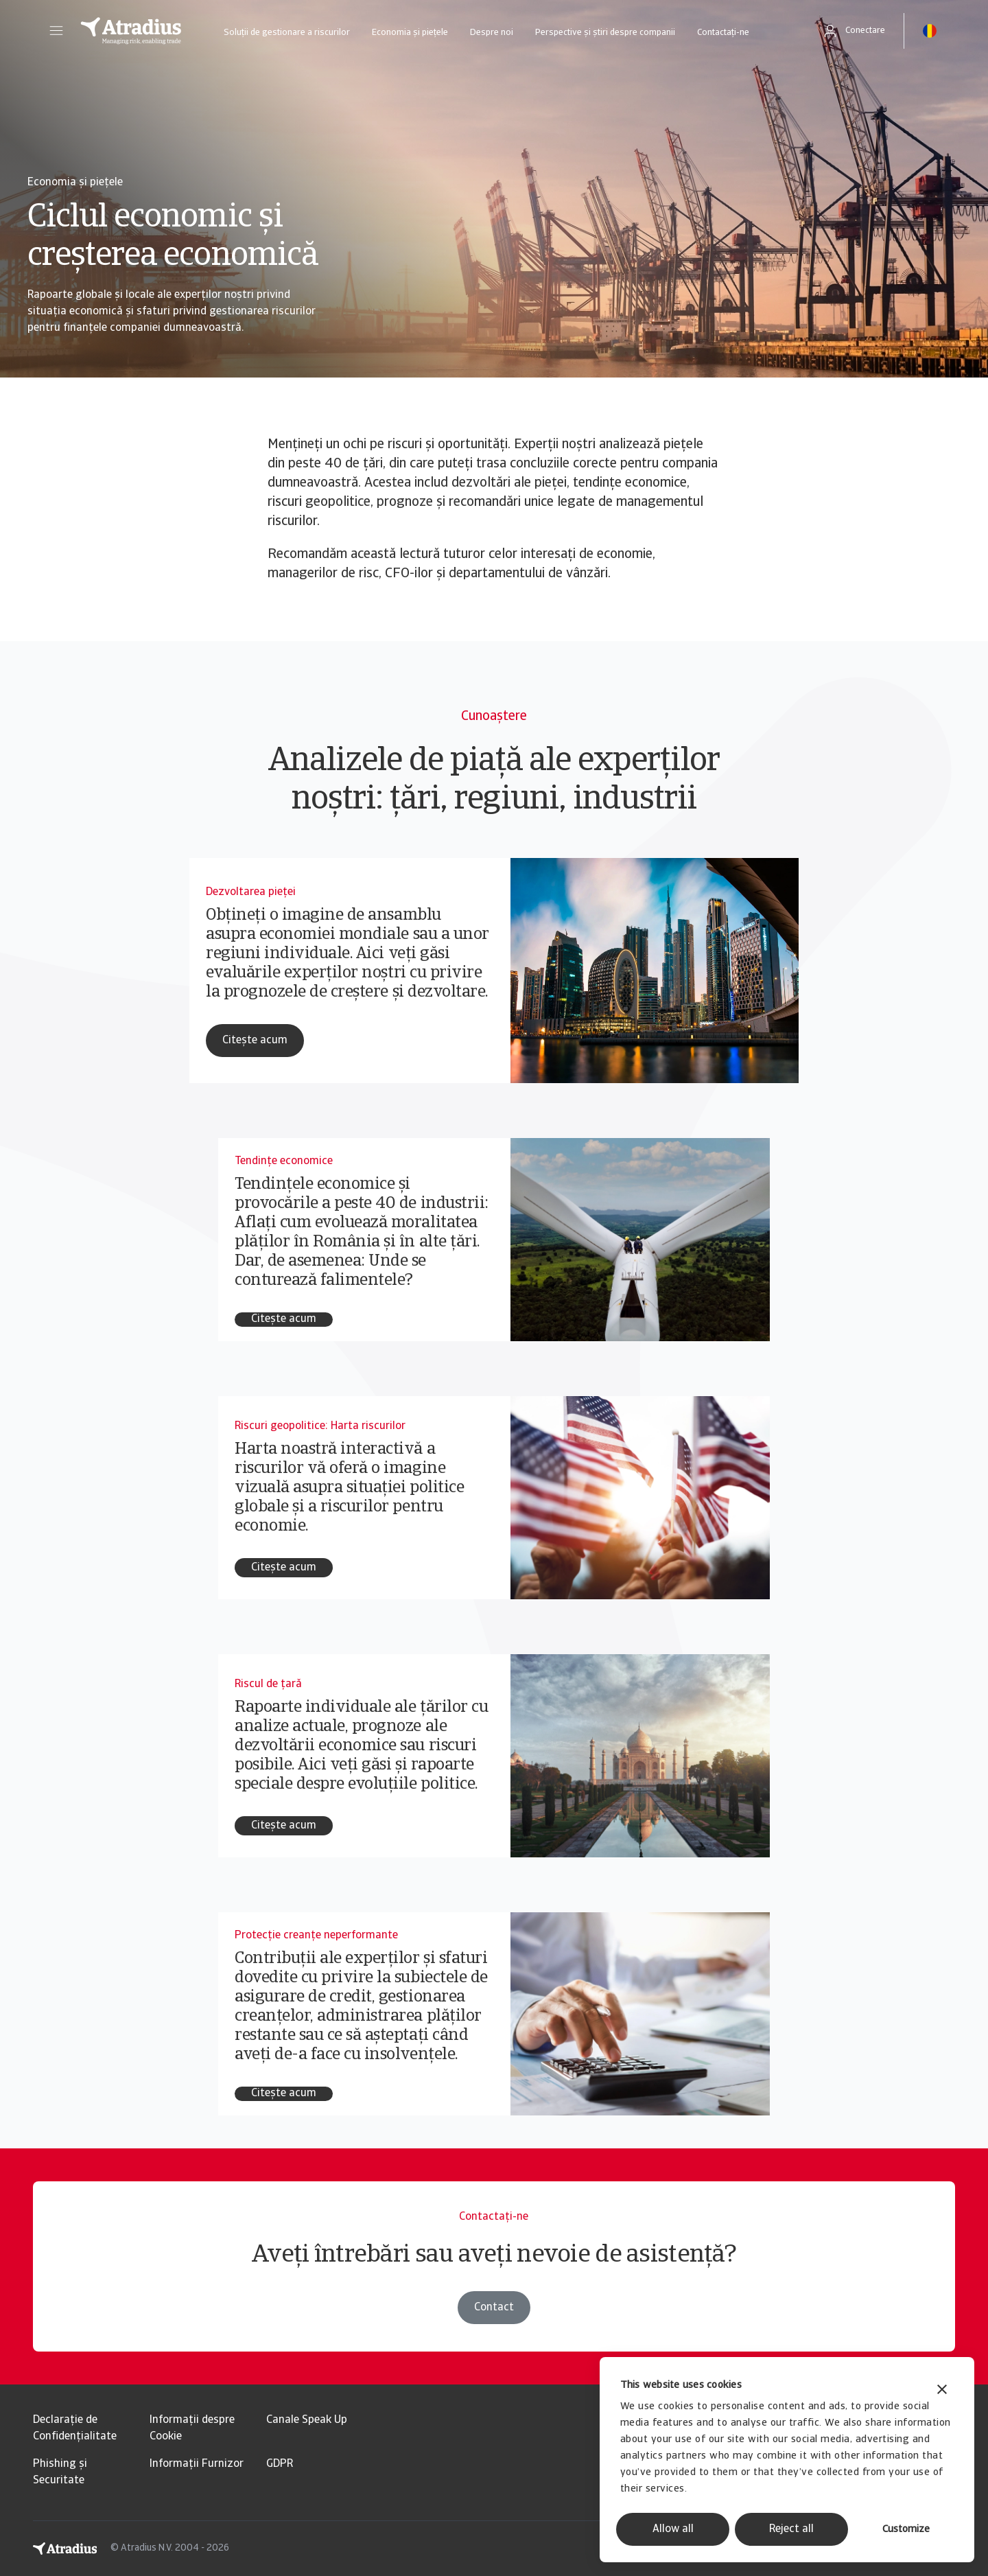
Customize (906, 2530)
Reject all (791, 2529)
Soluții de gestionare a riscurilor (287, 32)
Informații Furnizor (197, 2464)
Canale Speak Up (306, 2420)
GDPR (279, 2464)
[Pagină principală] (131, 31)
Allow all (673, 2529)
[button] (56, 31)
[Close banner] (942, 2391)
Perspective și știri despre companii (605, 32)
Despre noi (491, 32)
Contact (494, 2307)
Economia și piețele (410, 32)
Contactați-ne (723, 32)
